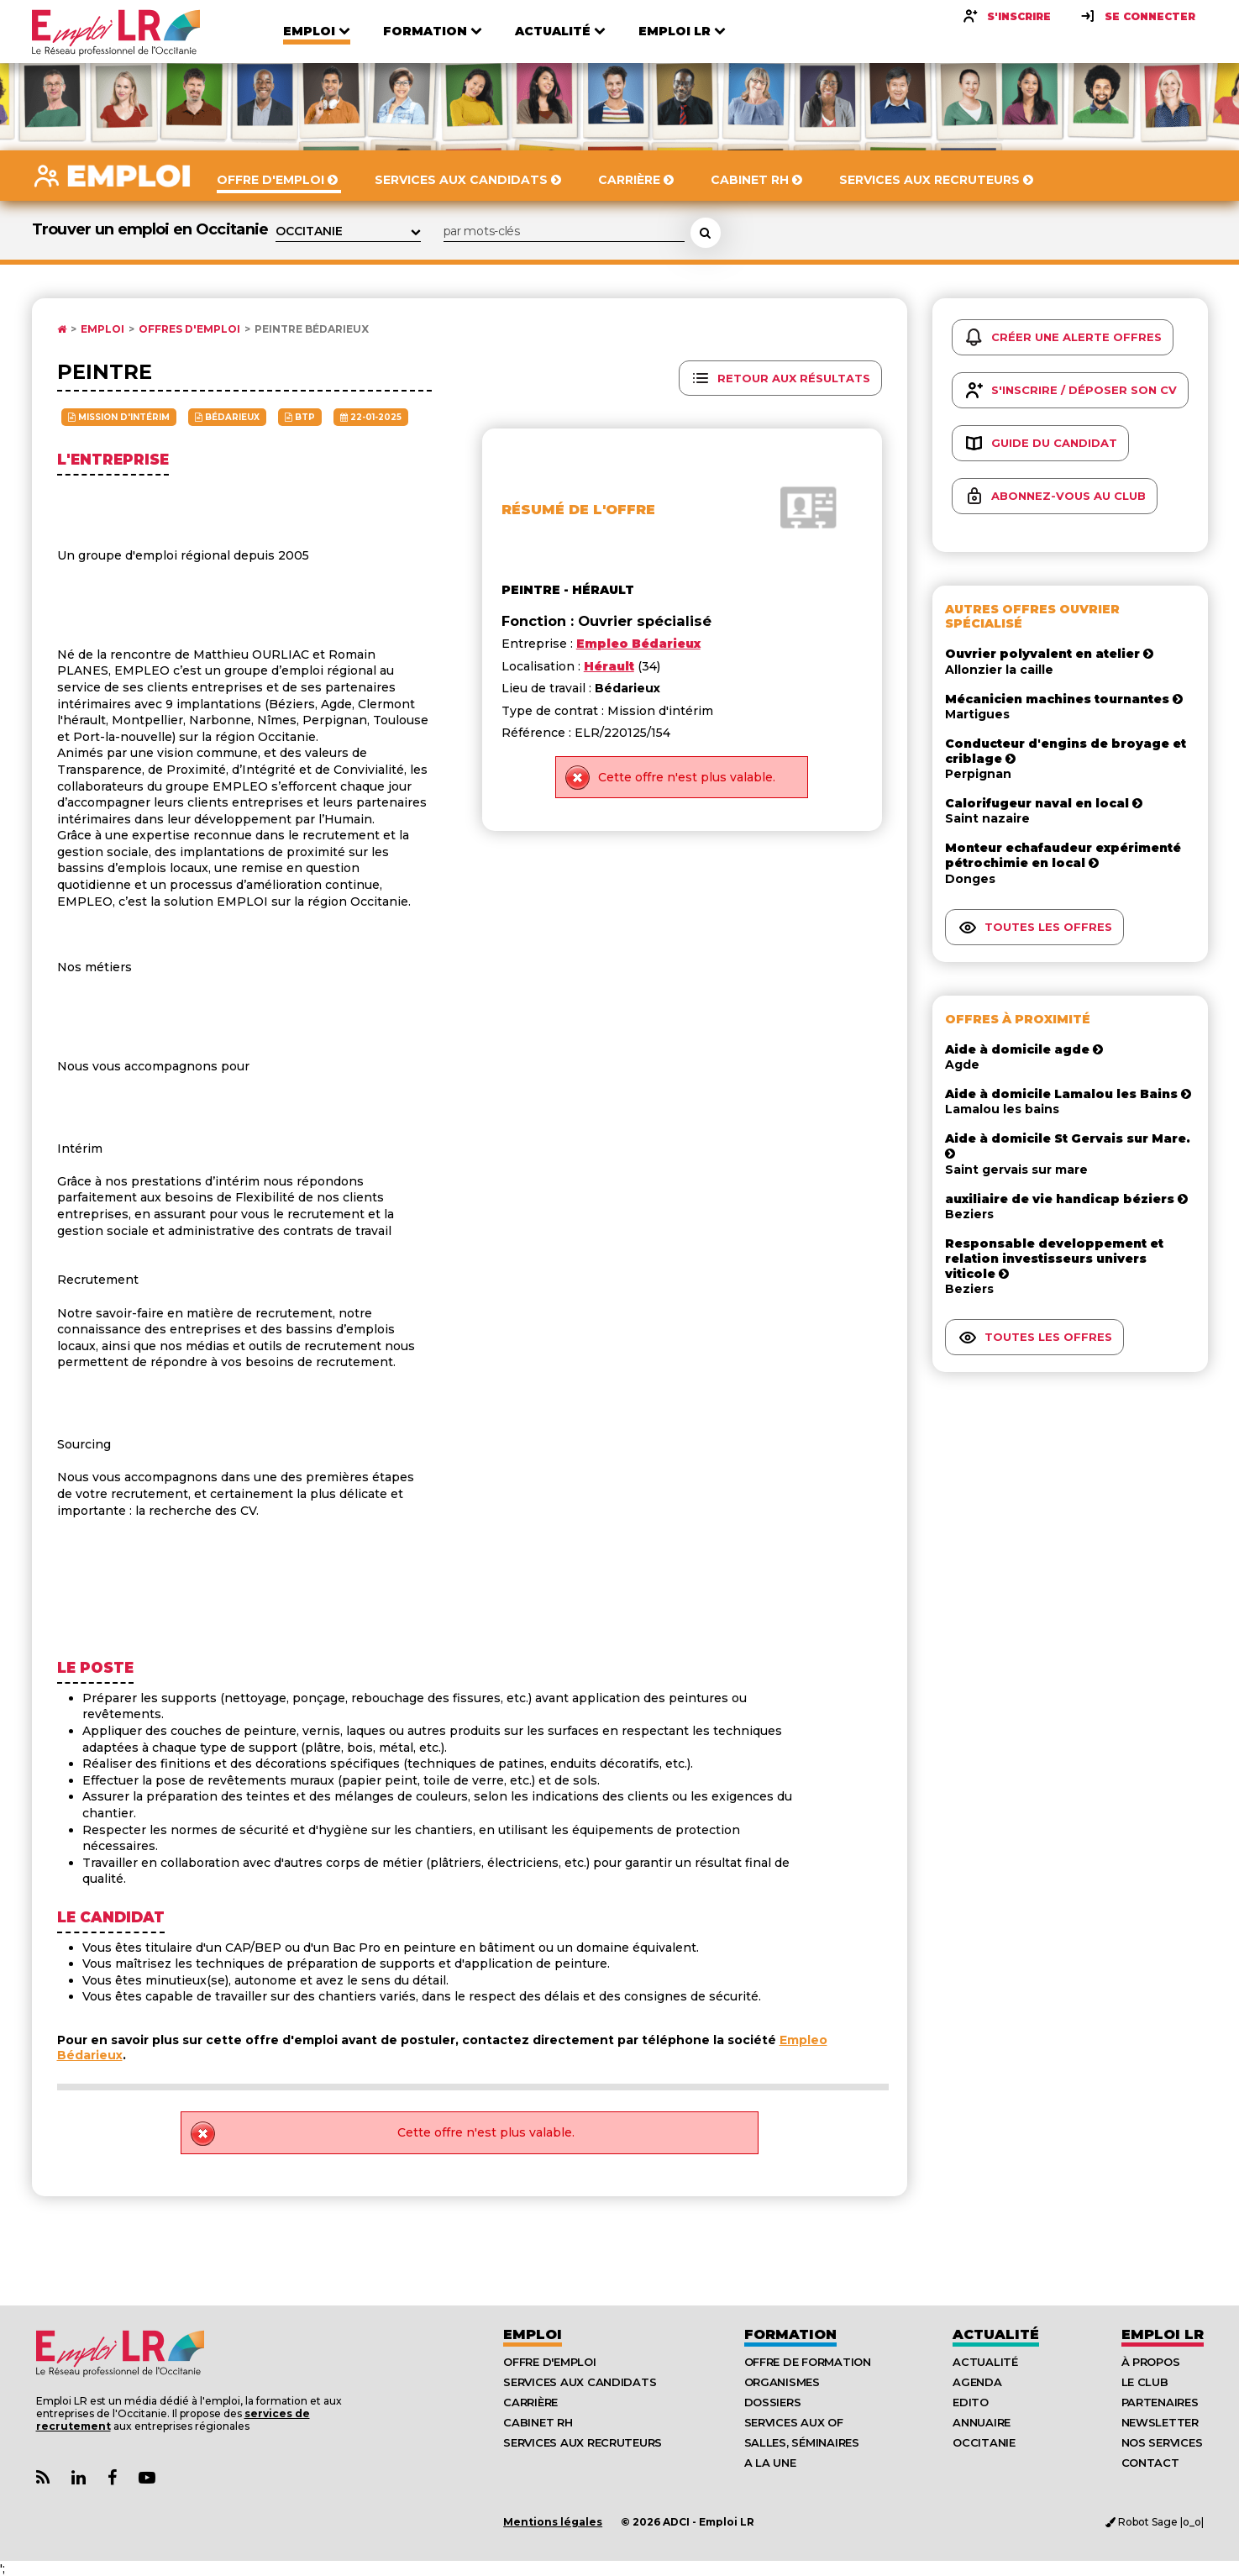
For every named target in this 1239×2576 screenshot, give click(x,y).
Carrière (530, 2402)
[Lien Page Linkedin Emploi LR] (78, 2478)
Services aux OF (793, 2422)
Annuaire (982, 2422)
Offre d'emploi (549, 2361)
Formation (790, 2334)
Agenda (977, 2382)
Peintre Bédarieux (312, 329)
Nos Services (1162, 2442)
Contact (1150, 2462)
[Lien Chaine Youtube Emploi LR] (147, 2478)
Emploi (102, 329)
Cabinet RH (537, 2422)
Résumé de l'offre (578, 510)
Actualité (996, 2334)
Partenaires (1160, 2402)
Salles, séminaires (801, 2442)
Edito (971, 2402)
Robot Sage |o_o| (1154, 2522)
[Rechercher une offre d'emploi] (705, 233)
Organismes (782, 2382)
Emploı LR (1162, 2334)
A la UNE (770, 2462)
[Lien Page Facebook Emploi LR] (112, 2478)
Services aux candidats (579, 2382)
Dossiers (772, 2402)
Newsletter (1160, 2422)
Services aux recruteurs (582, 2442)
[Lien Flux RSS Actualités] (43, 2478)
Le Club (1144, 2382)
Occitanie (984, 2442)
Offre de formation (807, 2361)
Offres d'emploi (189, 329)
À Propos (1150, 2361)
